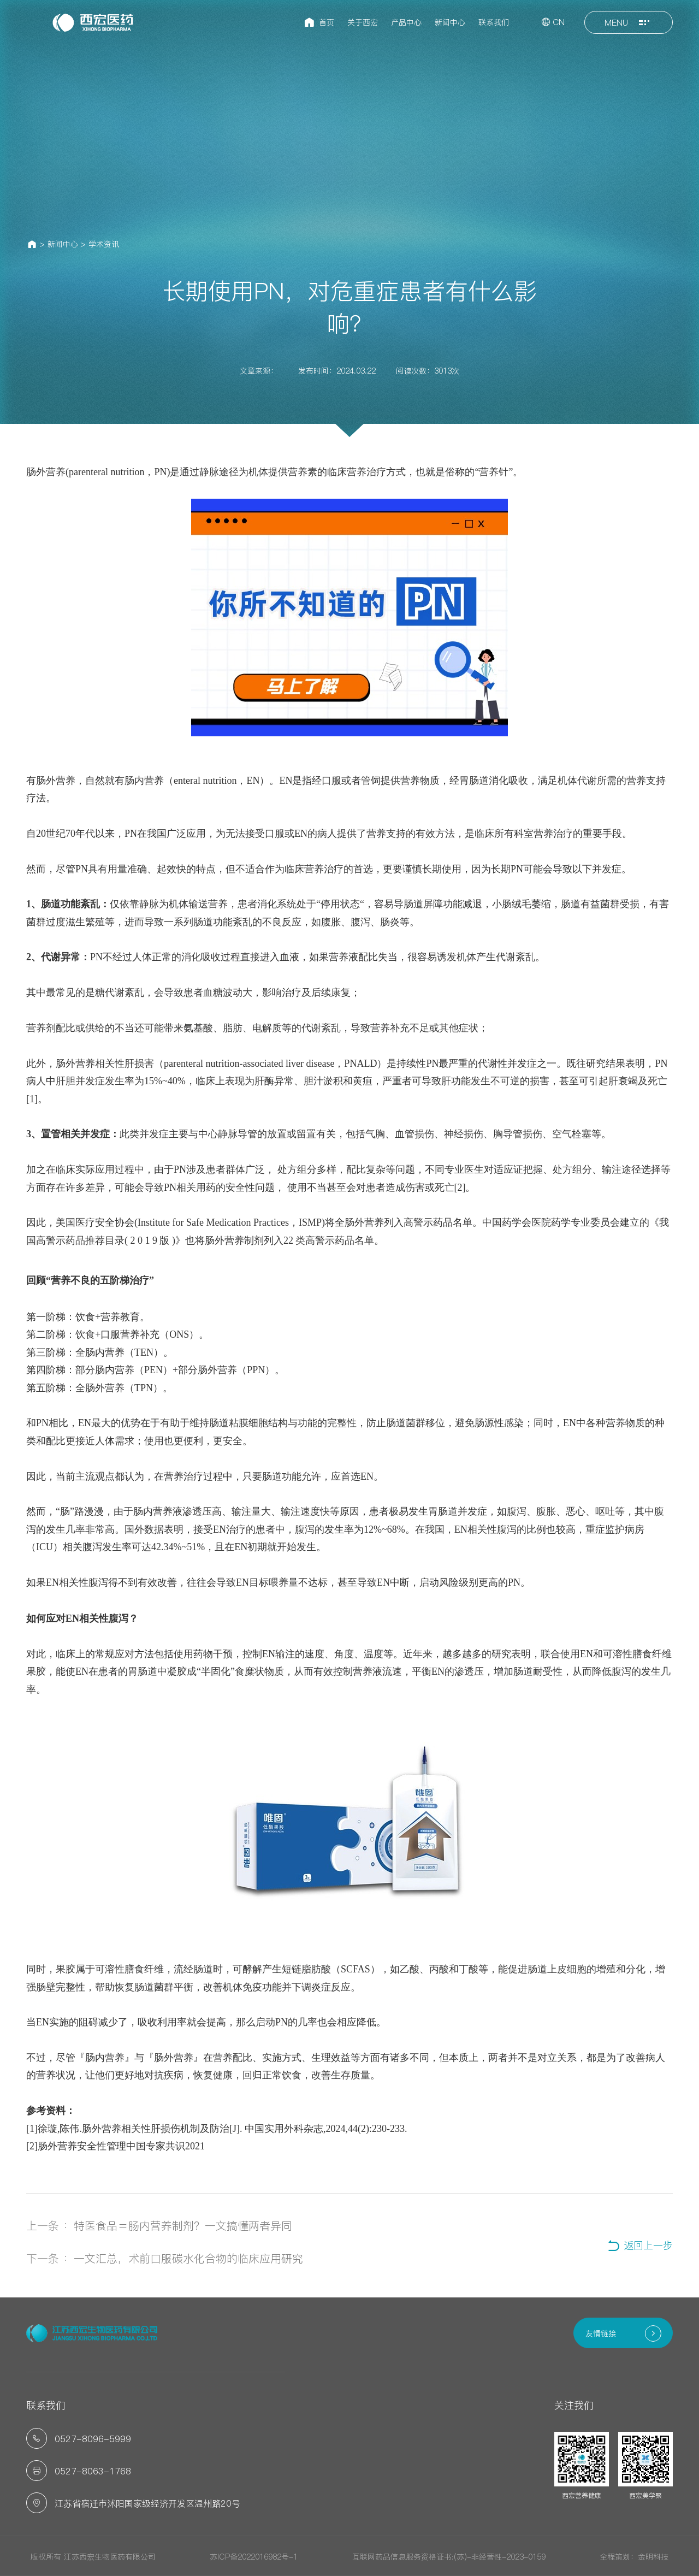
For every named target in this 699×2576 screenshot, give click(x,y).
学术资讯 (103, 244)
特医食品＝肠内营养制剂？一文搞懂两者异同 (183, 2226)
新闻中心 (63, 244)
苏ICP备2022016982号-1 (254, 2556)
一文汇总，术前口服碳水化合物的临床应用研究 (188, 2258)
